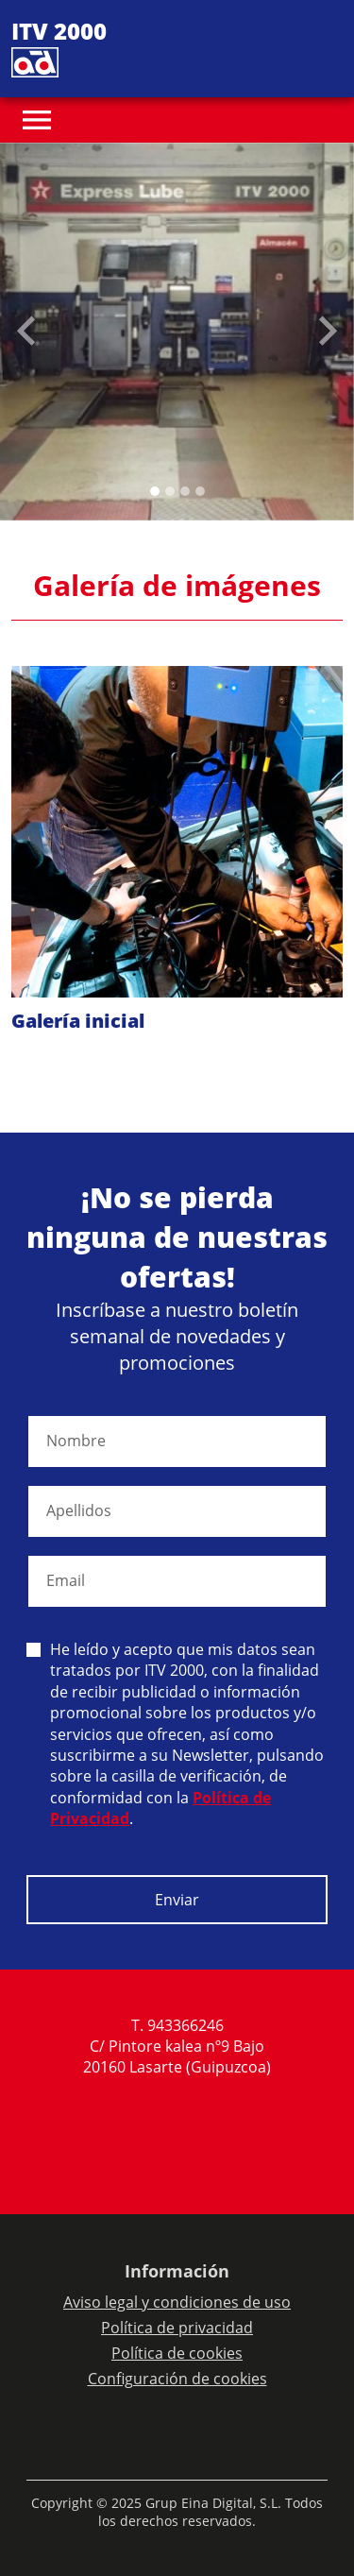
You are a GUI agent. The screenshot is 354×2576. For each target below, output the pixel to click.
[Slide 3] (200, 491)
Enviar (177, 1899)
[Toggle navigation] (36, 120)
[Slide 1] (170, 491)
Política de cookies (177, 2353)
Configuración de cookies (177, 2378)
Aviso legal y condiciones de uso (177, 2302)
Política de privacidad (177, 2327)
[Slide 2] (185, 491)
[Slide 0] (155, 491)
